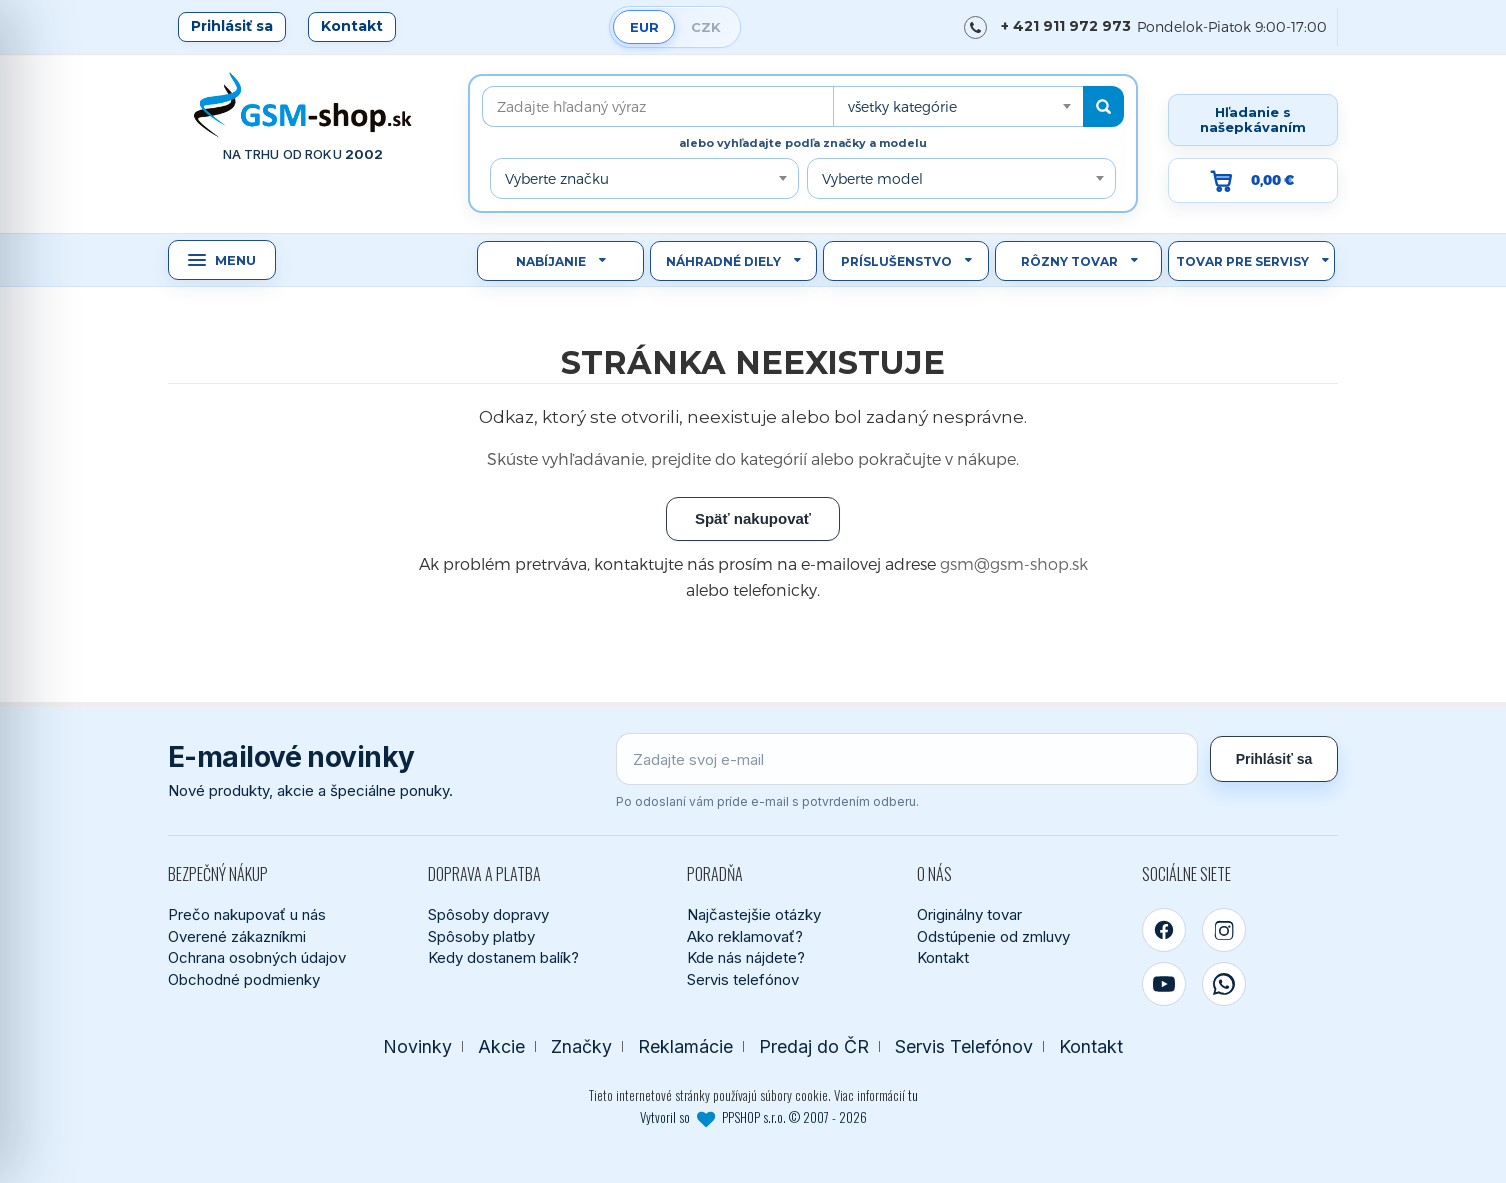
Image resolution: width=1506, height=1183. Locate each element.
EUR (644, 27)
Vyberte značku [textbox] (557, 178)
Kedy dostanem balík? (503, 957)
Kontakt (352, 26)
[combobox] (958, 106)
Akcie (501, 1046)
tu (913, 1095)
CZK (706, 27)
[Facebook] (1164, 930)
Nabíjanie (551, 261)
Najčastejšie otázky (754, 914)
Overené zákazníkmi (237, 936)
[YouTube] (1164, 984)
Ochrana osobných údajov (257, 957)
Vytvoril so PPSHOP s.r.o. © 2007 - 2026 (753, 1117)
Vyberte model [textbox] (872, 178)
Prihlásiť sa (232, 26)
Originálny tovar (969, 914)
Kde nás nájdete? (746, 957)
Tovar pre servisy (1242, 261)
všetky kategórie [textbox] (902, 106)
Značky (581, 1046)
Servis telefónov (743, 979)
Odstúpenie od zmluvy (993, 936)
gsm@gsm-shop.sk (1014, 563)
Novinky (417, 1046)
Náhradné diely (723, 261)
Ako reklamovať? (745, 936)
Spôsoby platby (481, 936)
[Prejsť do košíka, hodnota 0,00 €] (1253, 180)
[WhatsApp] (1224, 984)
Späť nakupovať (753, 518)
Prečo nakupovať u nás (247, 914)
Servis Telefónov (964, 1046)
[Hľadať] (1103, 106)
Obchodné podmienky (244, 979)
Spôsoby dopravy (488, 914)
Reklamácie (685, 1046)
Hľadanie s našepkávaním (1253, 119)
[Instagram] (1224, 930)
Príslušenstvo (896, 261)
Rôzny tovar (1069, 261)
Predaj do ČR (814, 1046)
